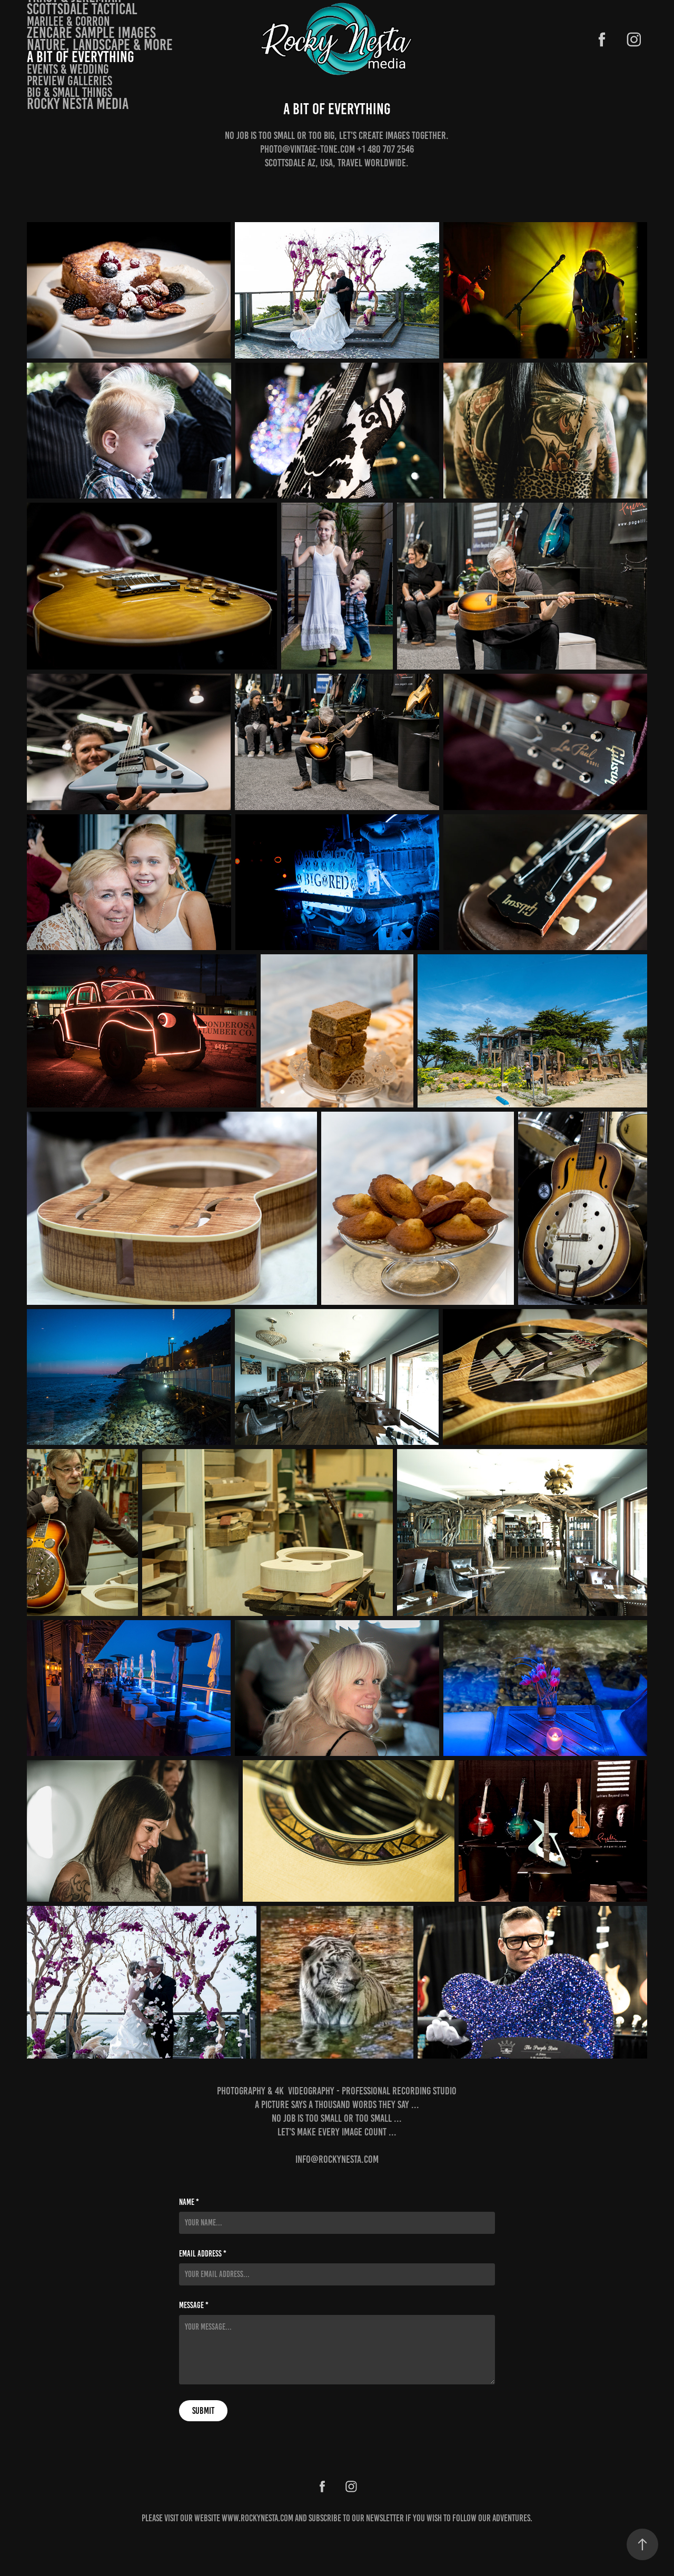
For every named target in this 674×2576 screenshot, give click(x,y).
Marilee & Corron (68, 21)
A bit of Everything (80, 56)
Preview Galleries (69, 81)
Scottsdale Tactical (82, 9)
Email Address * (202, 2254)
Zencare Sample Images (91, 32)
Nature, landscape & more (100, 44)
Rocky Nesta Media (77, 103)
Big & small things (69, 92)
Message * (194, 2305)
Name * (189, 2202)
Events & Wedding (68, 69)
